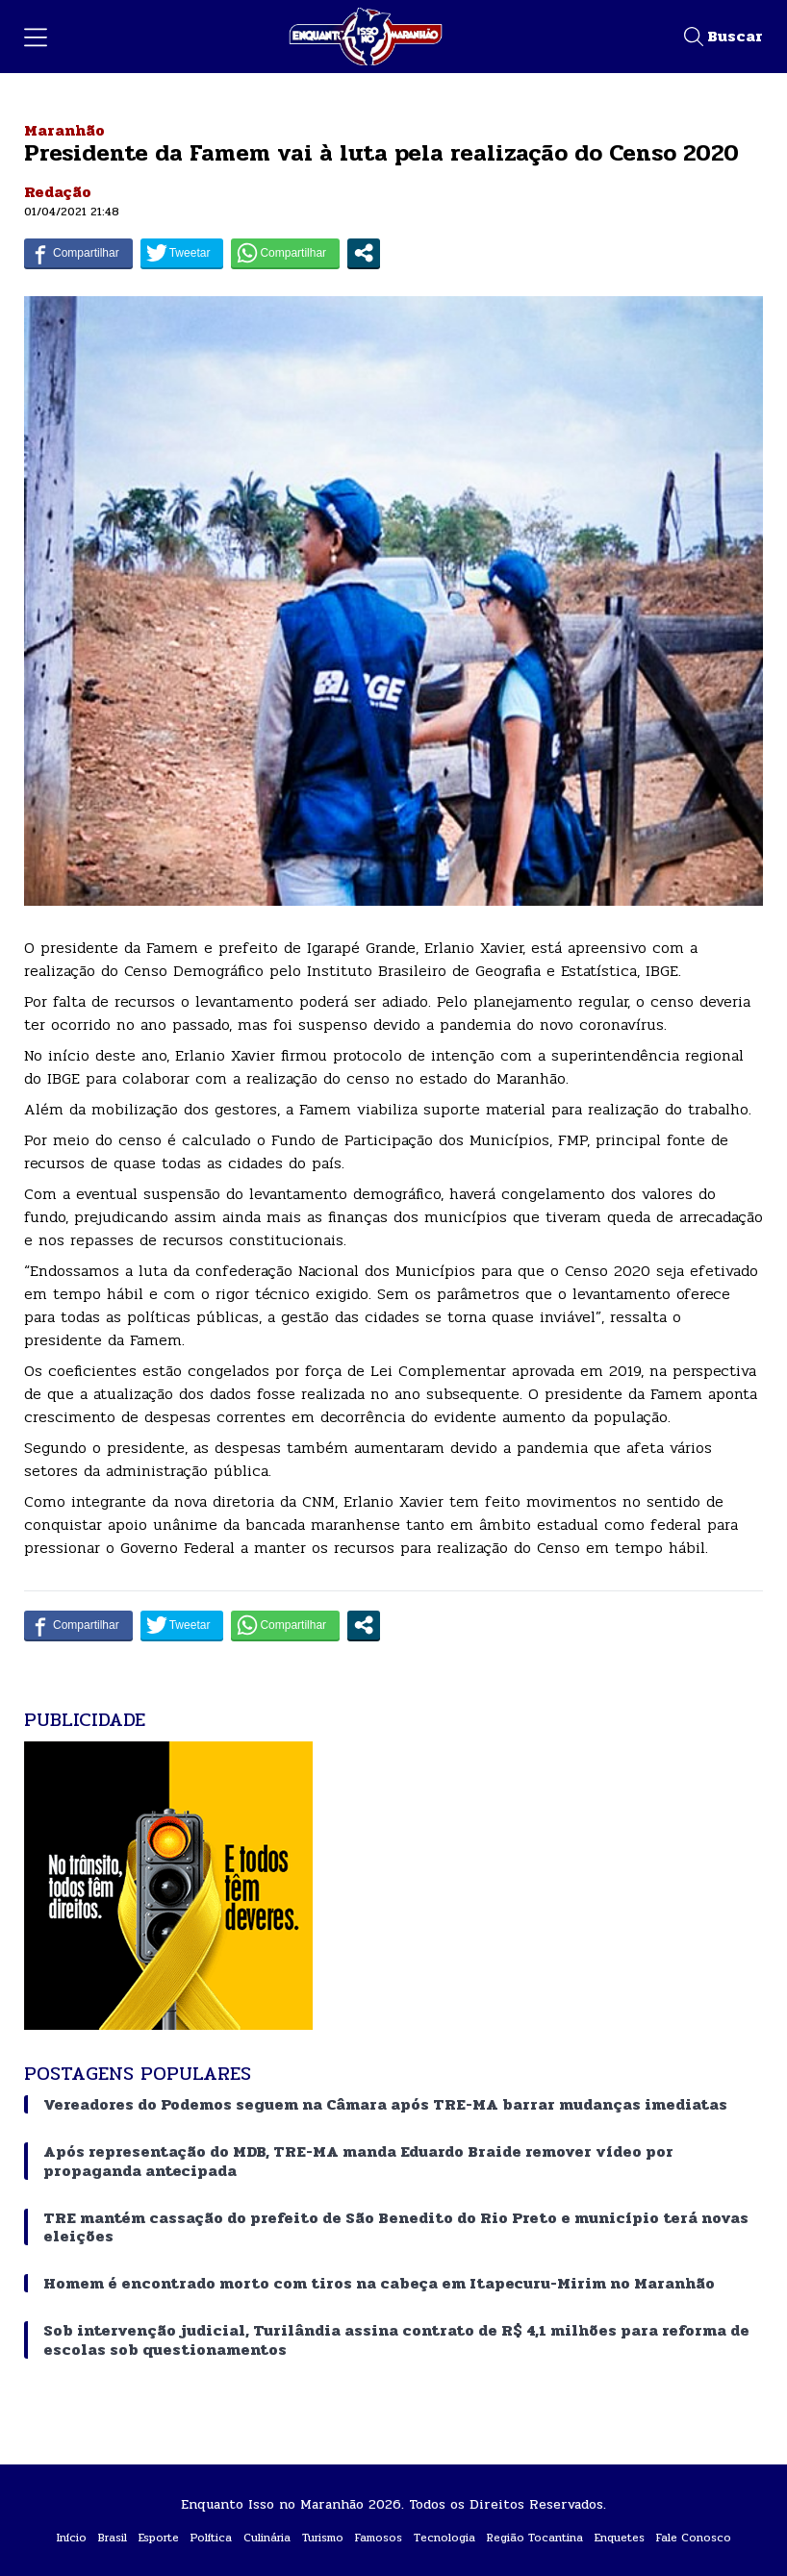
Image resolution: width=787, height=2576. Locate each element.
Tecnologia (444, 2537)
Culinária (267, 2537)
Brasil (112, 2537)
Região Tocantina (535, 2537)
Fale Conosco (693, 2537)
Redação (57, 192)
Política (211, 2537)
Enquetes (620, 2537)
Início (72, 2537)
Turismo (322, 2537)
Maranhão (64, 130)
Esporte (159, 2537)
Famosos (378, 2537)
